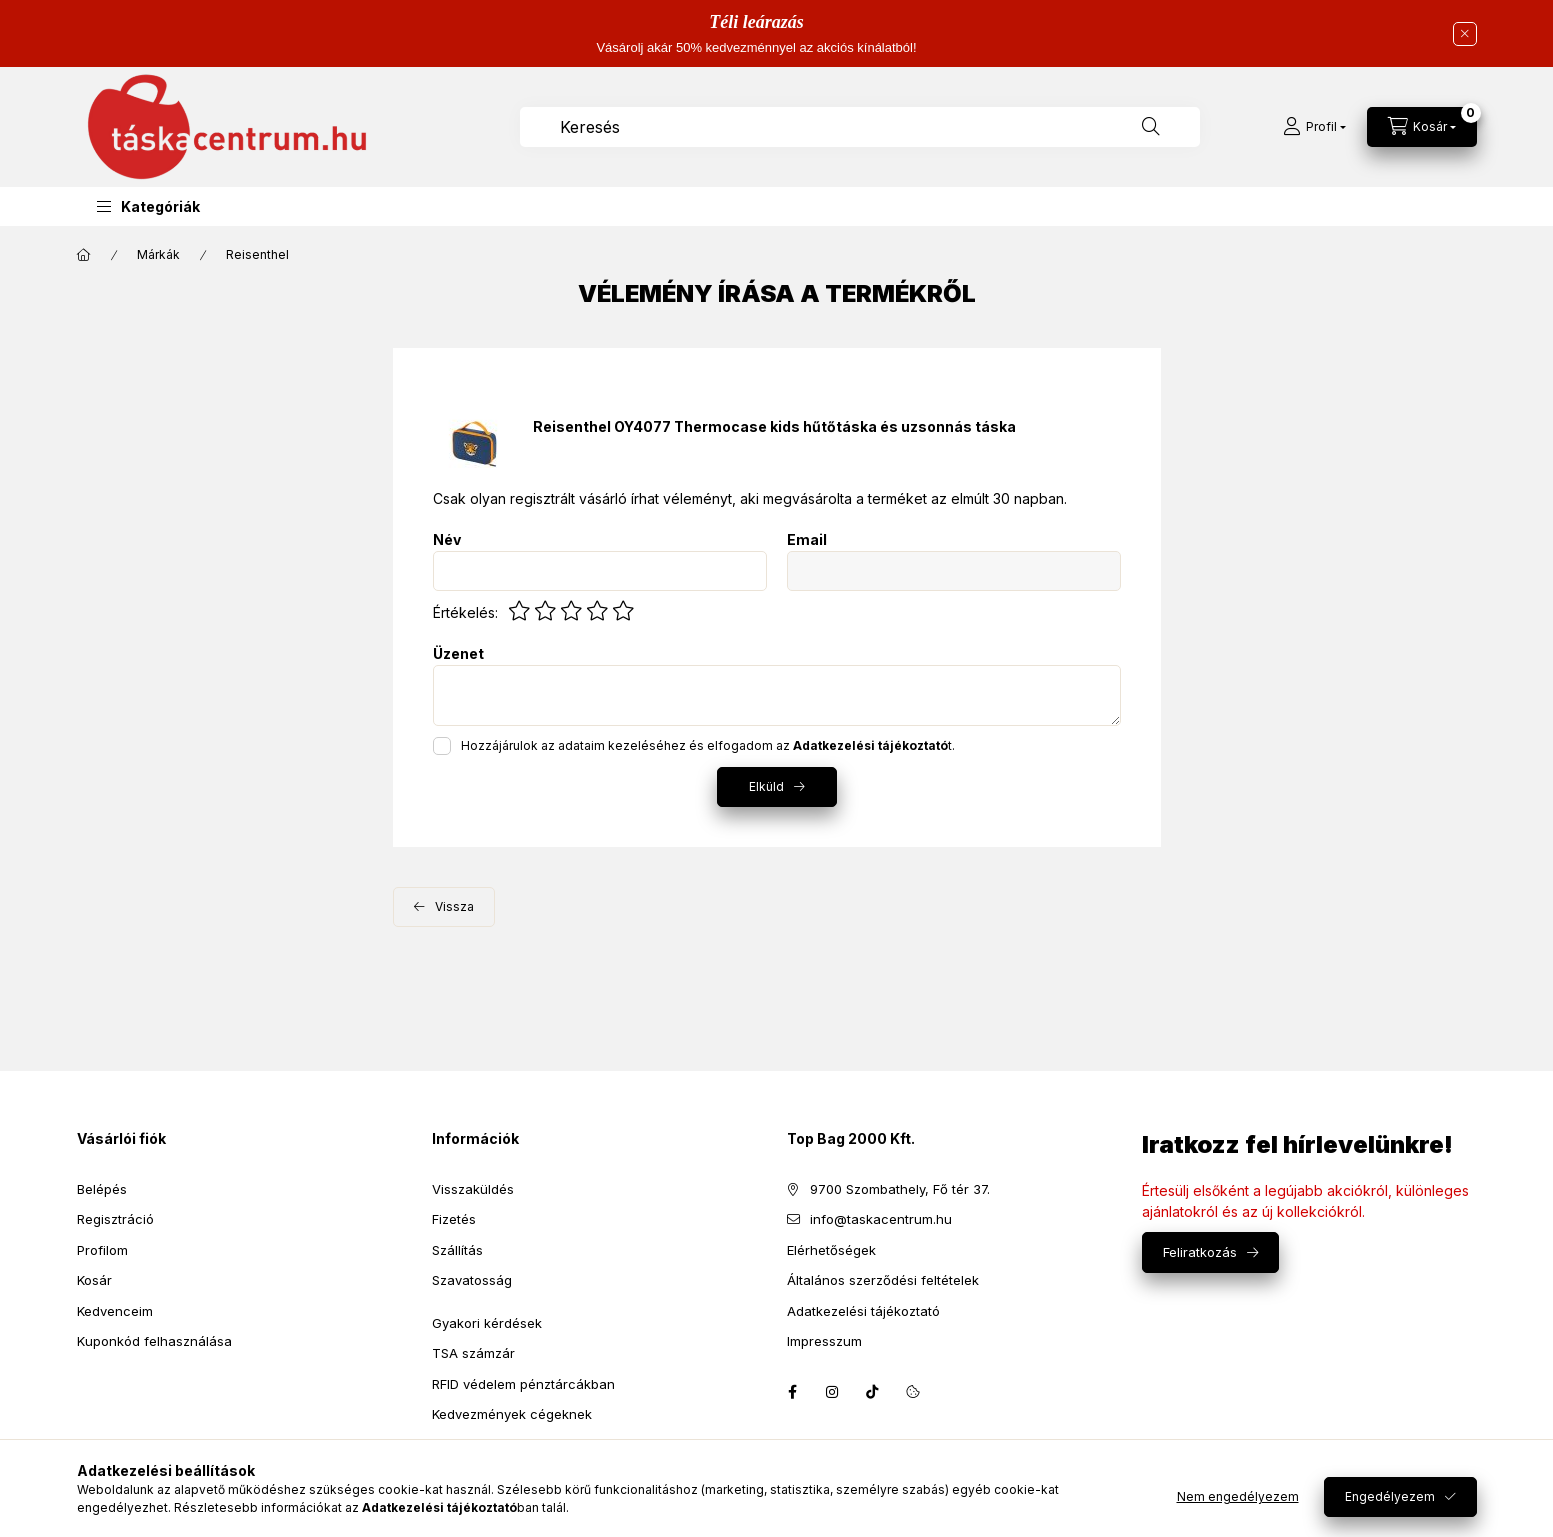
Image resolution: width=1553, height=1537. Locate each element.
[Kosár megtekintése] (1422, 127)
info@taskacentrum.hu (881, 1219)
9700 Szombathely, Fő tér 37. (900, 1189)
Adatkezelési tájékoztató (863, 1311)
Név (447, 540)
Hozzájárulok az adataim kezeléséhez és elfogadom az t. (708, 745)
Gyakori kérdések (487, 1323)
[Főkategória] (84, 255)
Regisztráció (115, 1219)
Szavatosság (472, 1280)
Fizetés (454, 1219)
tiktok (873, 1392)
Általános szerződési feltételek (883, 1280)
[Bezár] (1465, 34)
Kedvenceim (115, 1311)
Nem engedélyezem (1238, 1496)
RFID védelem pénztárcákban (523, 1384)
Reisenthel (257, 254)
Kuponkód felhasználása (154, 1341)
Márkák (158, 254)
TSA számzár (473, 1353)
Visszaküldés (473, 1189)
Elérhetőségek (831, 1250)
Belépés (102, 1189)
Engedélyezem (1390, 1496)
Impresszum (824, 1341)
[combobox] (860, 127)
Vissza (454, 906)
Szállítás (457, 1250)
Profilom (102, 1250)
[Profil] (1314, 127)
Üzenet (458, 654)
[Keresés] (1151, 127)
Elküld (766, 786)
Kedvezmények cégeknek (512, 1414)
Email (807, 540)
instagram (833, 1392)
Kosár (94, 1280)
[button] (148, 206)
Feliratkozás (1200, 1252)
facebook (793, 1392)
